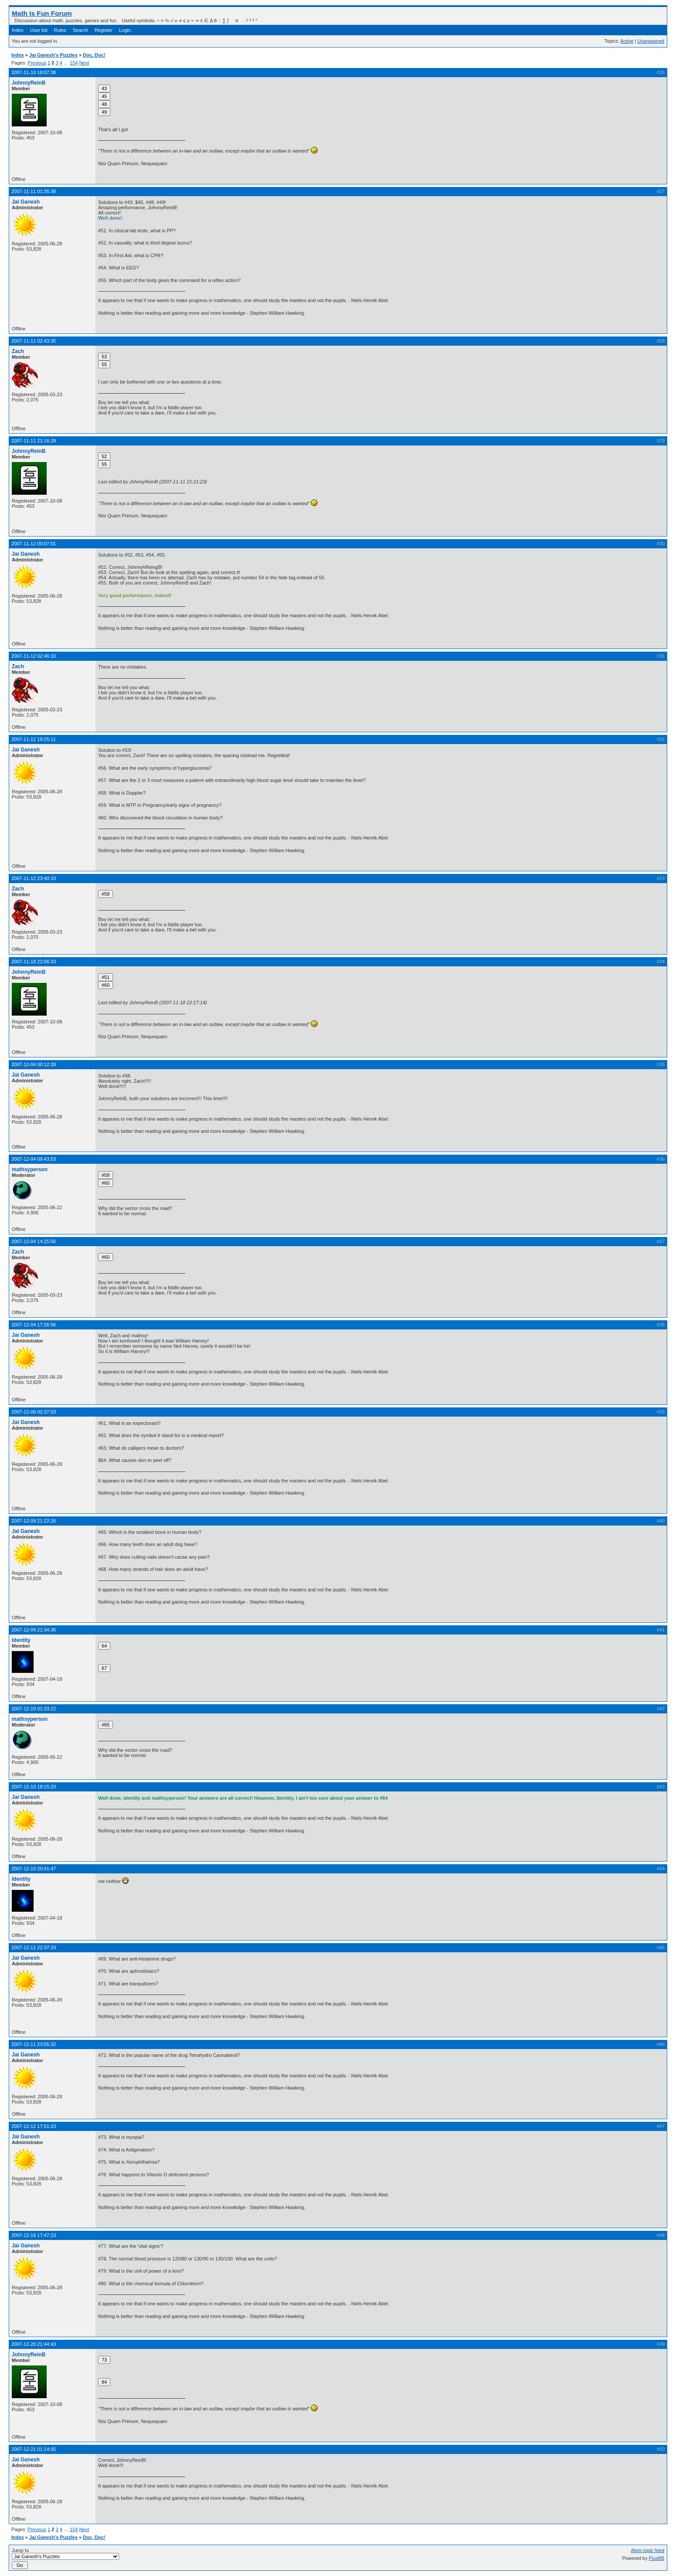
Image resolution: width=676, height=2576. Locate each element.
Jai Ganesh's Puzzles (53, 55)
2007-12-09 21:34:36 (33, 1629)
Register (104, 30)
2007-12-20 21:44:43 (33, 2344)
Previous (36, 62)
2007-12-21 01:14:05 (33, 2449)
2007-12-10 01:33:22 (33, 1708)
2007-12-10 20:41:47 (33, 1868)
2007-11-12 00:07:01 (33, 543)
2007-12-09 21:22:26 (33, 1520)
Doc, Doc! (94, 55)
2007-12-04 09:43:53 (33, 1159)
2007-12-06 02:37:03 (33, 1411)
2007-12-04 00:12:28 (33, 1064)
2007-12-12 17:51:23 (33, 2126)
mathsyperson (30, 1169)
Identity (21, 1640)
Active (626, 41)
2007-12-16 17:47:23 (33, 2235)
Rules (60, 30)
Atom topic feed (647, 2550)
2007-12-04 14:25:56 (33, 1241)
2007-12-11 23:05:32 (33, 2044)
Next (84, 62)
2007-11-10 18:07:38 (33, 72)
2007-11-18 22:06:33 (33, 961)
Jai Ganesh (26, 202)
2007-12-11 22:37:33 (33, 1947)
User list (39, 30)
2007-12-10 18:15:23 (33, 1786)
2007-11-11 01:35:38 (33, 191)
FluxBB (656, 2558)
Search (80, 30)
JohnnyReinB (28, 83)
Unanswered (650, 41)
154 (74, 62)
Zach (18, 351)
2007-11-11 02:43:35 (33, 340)
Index (18, 30)
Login (125, 30)
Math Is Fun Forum (42, 13)
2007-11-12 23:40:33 (33, 878)
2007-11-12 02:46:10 (33, 656)
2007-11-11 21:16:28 (33, 440)
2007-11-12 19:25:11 (33, 739)
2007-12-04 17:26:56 (33, 1324)
